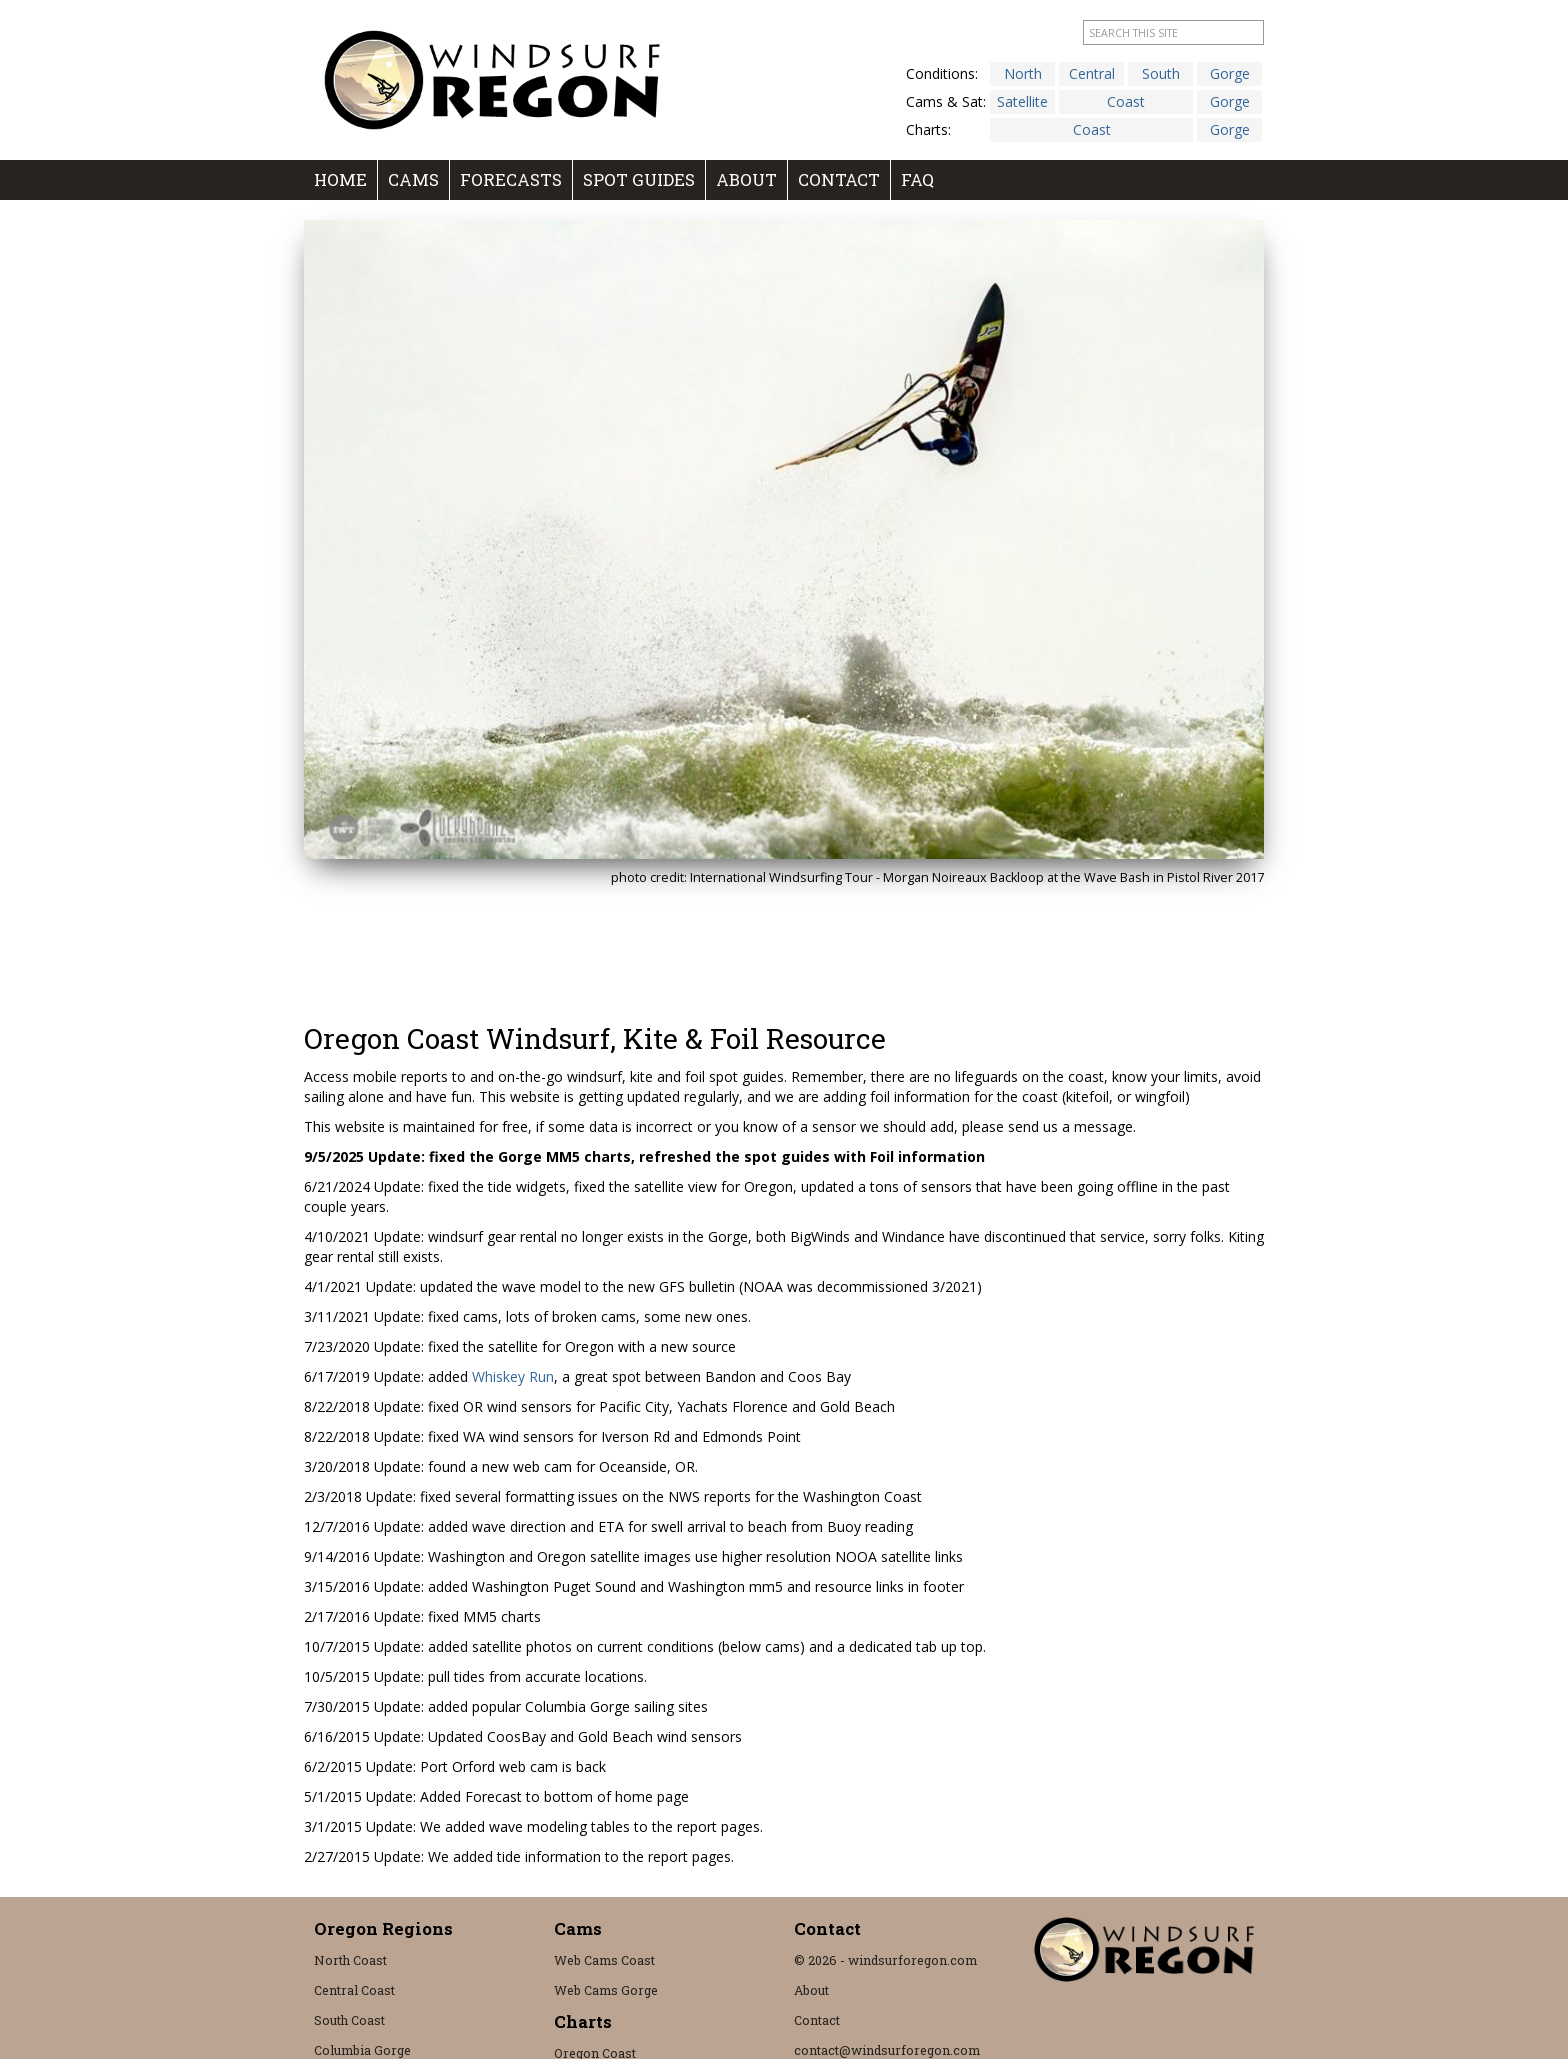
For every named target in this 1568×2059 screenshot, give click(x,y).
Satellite (1022, 101)
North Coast (350, 1960)
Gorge (1230, 73)
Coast (1126, 101)
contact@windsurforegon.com (887, 2050)
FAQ (917, 179)
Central (1092, 73)
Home (340, 179)
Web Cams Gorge (606, 1990)
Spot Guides (639, 179)
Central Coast (354, 1990)
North (1023, 73)
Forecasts (511, 179)
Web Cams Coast (604, 1960)
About (746, 179)
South (1161, 73)
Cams (413, 179)
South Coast (349, 2020)
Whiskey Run (513, 1376)
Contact (839, 179)
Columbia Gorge (362, 2050)
